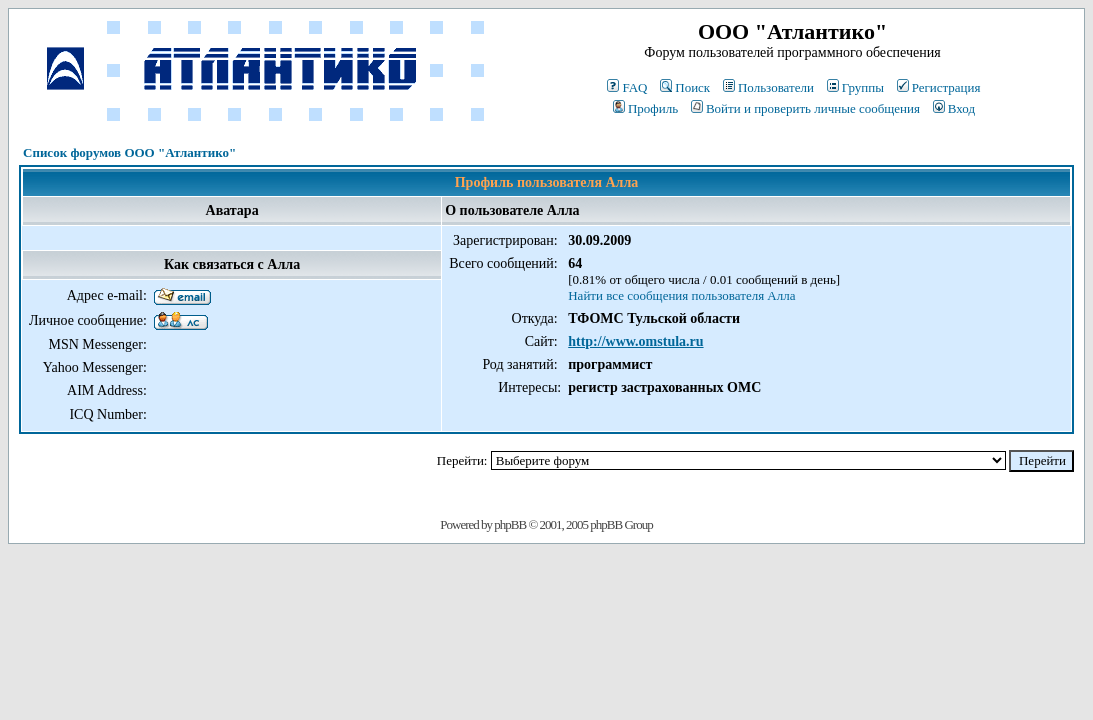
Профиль (645, 108)
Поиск (685, 87)
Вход (954, 108)
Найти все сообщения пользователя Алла (681, 295)
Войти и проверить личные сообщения (805, 108)
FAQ (627, 87)
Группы (855, 87)
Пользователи (768, 87)
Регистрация (939, 87)
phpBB (510, 524)
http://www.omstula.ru (635, 341)
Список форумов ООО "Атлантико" (129, 152)
